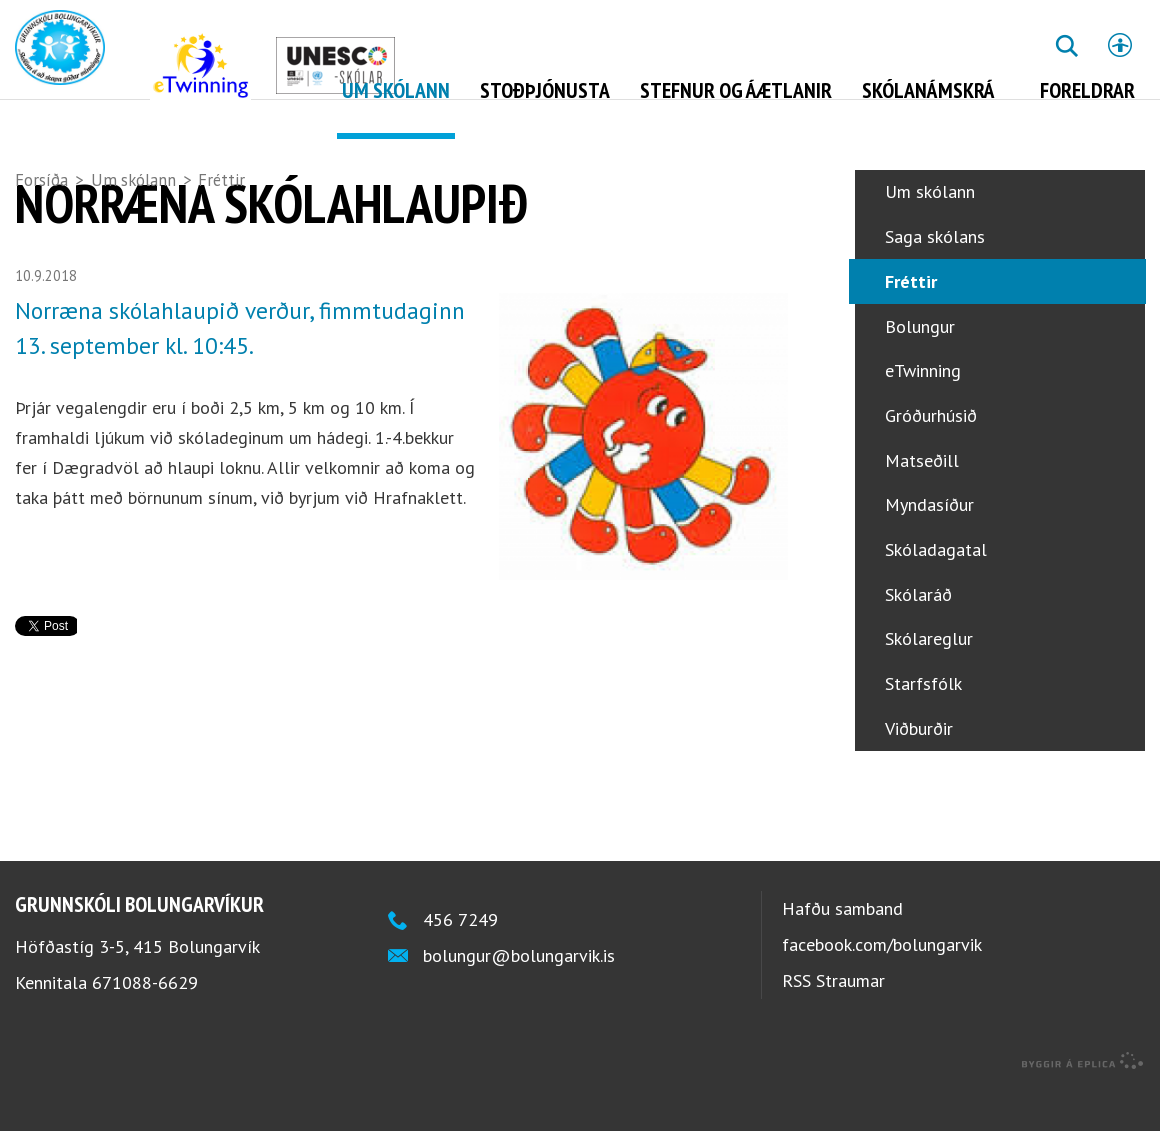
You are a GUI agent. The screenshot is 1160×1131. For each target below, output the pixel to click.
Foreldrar (1087, 90)
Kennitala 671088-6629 (106, 1022)
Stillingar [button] (1120, 45)
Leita (1066, 60)
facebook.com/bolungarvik (882, 984)
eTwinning (923, 410)
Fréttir (221, 180)
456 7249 (460, 959)
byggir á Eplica (1083, 1101)
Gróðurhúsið (931, 455)
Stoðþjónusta (545, 90)
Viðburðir (919, 768)
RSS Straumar (833, 1020)
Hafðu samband (842, 948)
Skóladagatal (936, 589)
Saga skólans (935, 276)
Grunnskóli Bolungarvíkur (139, 944)
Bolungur (920, 366)
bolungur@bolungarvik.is (519, 995)
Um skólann (133, 180)
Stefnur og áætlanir (736, 90)
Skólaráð (918, 634)
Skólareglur (929, 678)
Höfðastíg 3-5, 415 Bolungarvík (137, 986)
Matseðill (922, 500)
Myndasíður (929, 544)
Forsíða (41, 180)
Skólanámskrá (928, 90)
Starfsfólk (923, 723)
